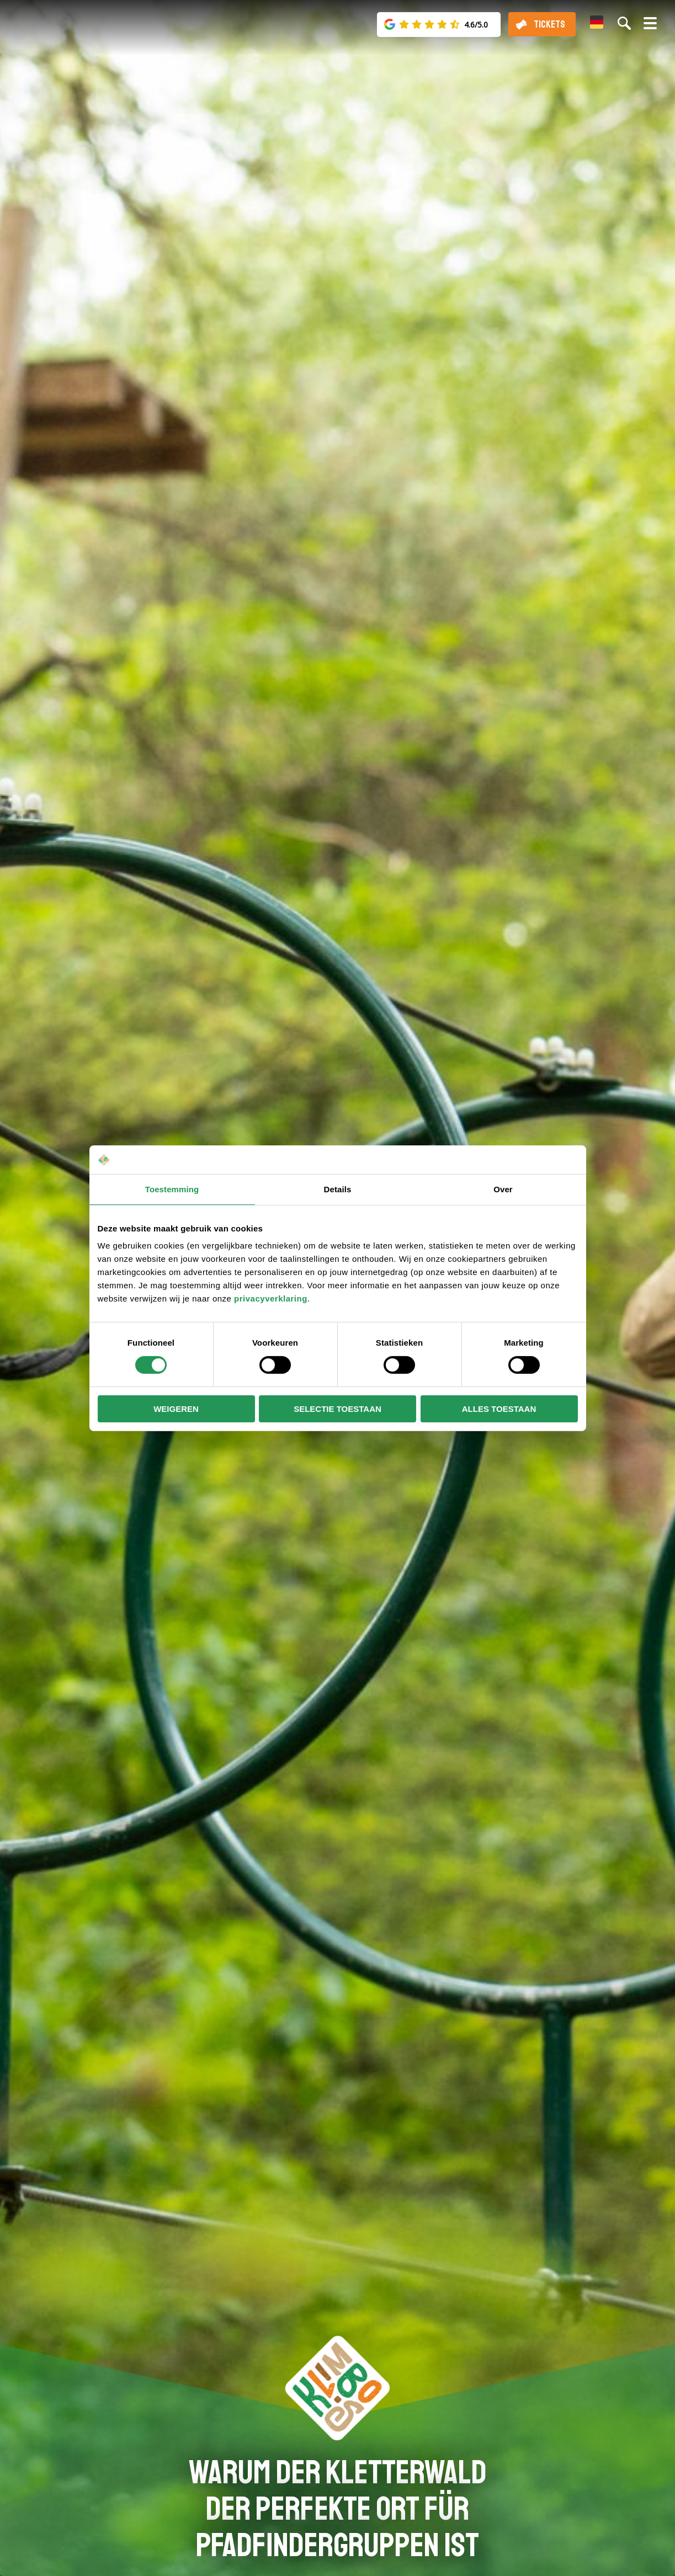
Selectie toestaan (337, 1409)
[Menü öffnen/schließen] (650, 27)
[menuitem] (596, 22)
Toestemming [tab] (172, 1189)
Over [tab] (503, 1189)
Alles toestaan (499, 1409)
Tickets (549, 24)
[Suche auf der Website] (624, 23)
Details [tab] (338, 1189)
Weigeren (176, 1409)
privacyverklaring (270, 1298)
